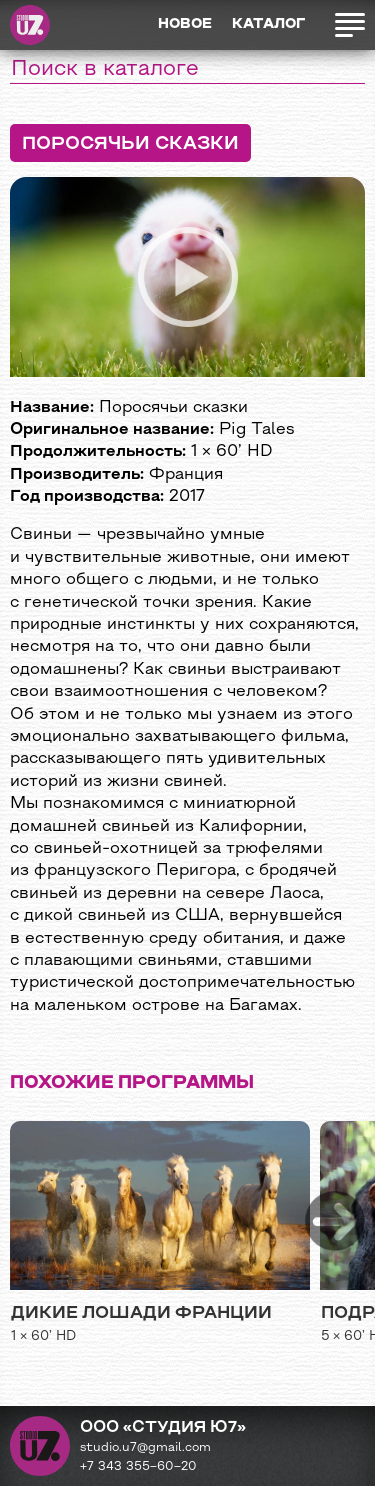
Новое (185, 24)
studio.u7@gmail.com (145, 1448)
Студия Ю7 (30, 25)
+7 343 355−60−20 (138, 1467)
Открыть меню (349, 25)
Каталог (268, 24)
